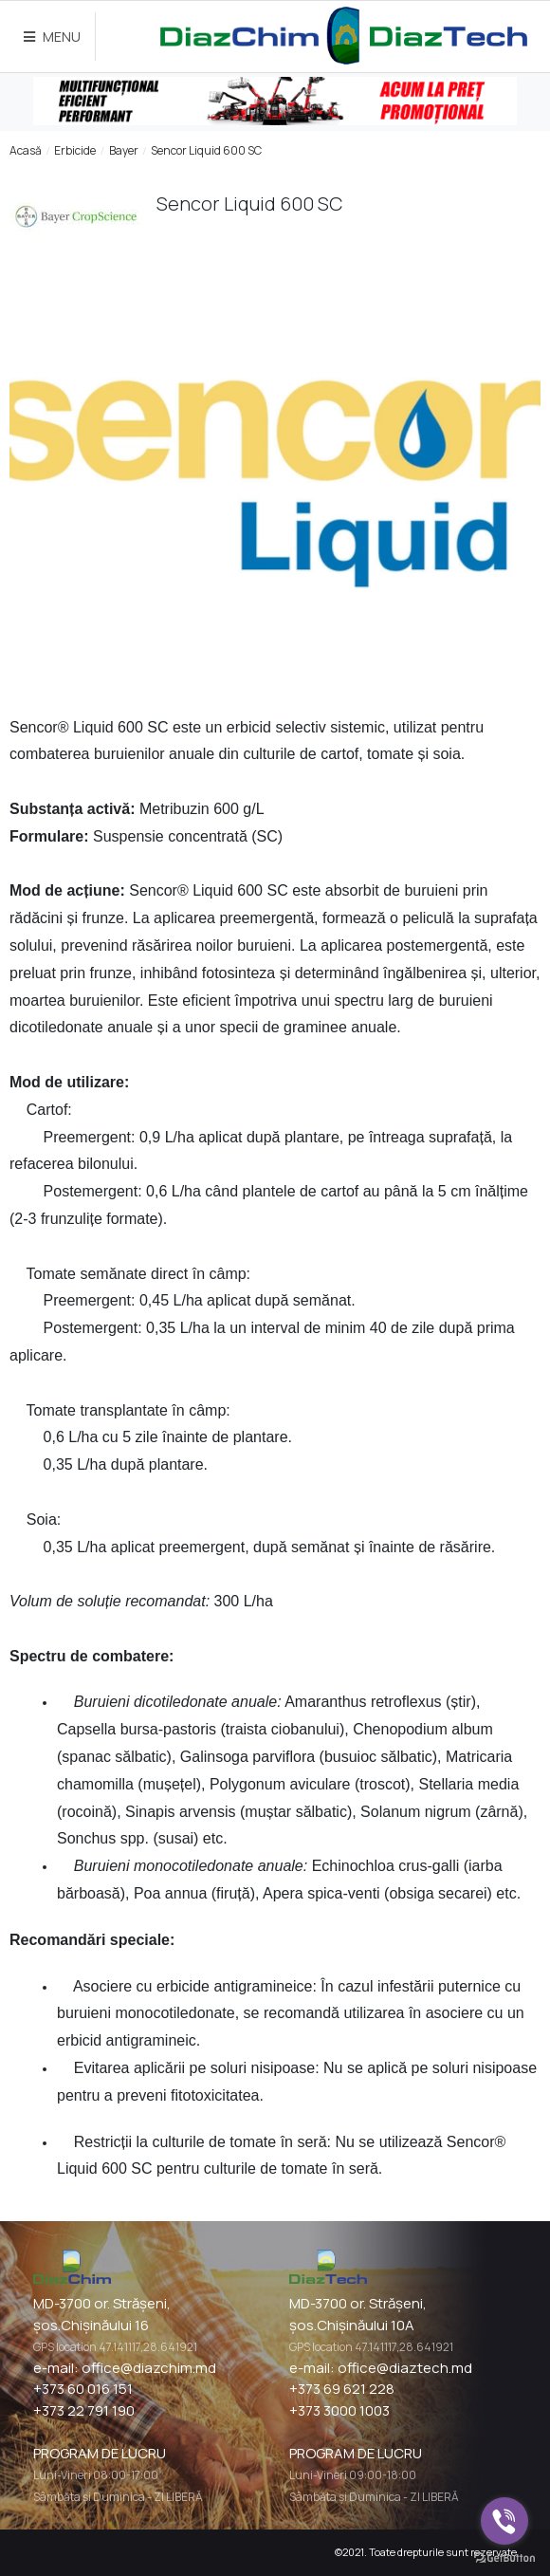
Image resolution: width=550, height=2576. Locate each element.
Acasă (25, 150)
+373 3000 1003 (339, 2410)
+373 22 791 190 (84, 2410)
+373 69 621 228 (341, 2389)
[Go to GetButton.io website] (504, 2557)
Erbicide (75, 150)
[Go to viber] (504, 2521)
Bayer (123, 150)
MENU (52, 37)
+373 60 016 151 (83, 2389)
